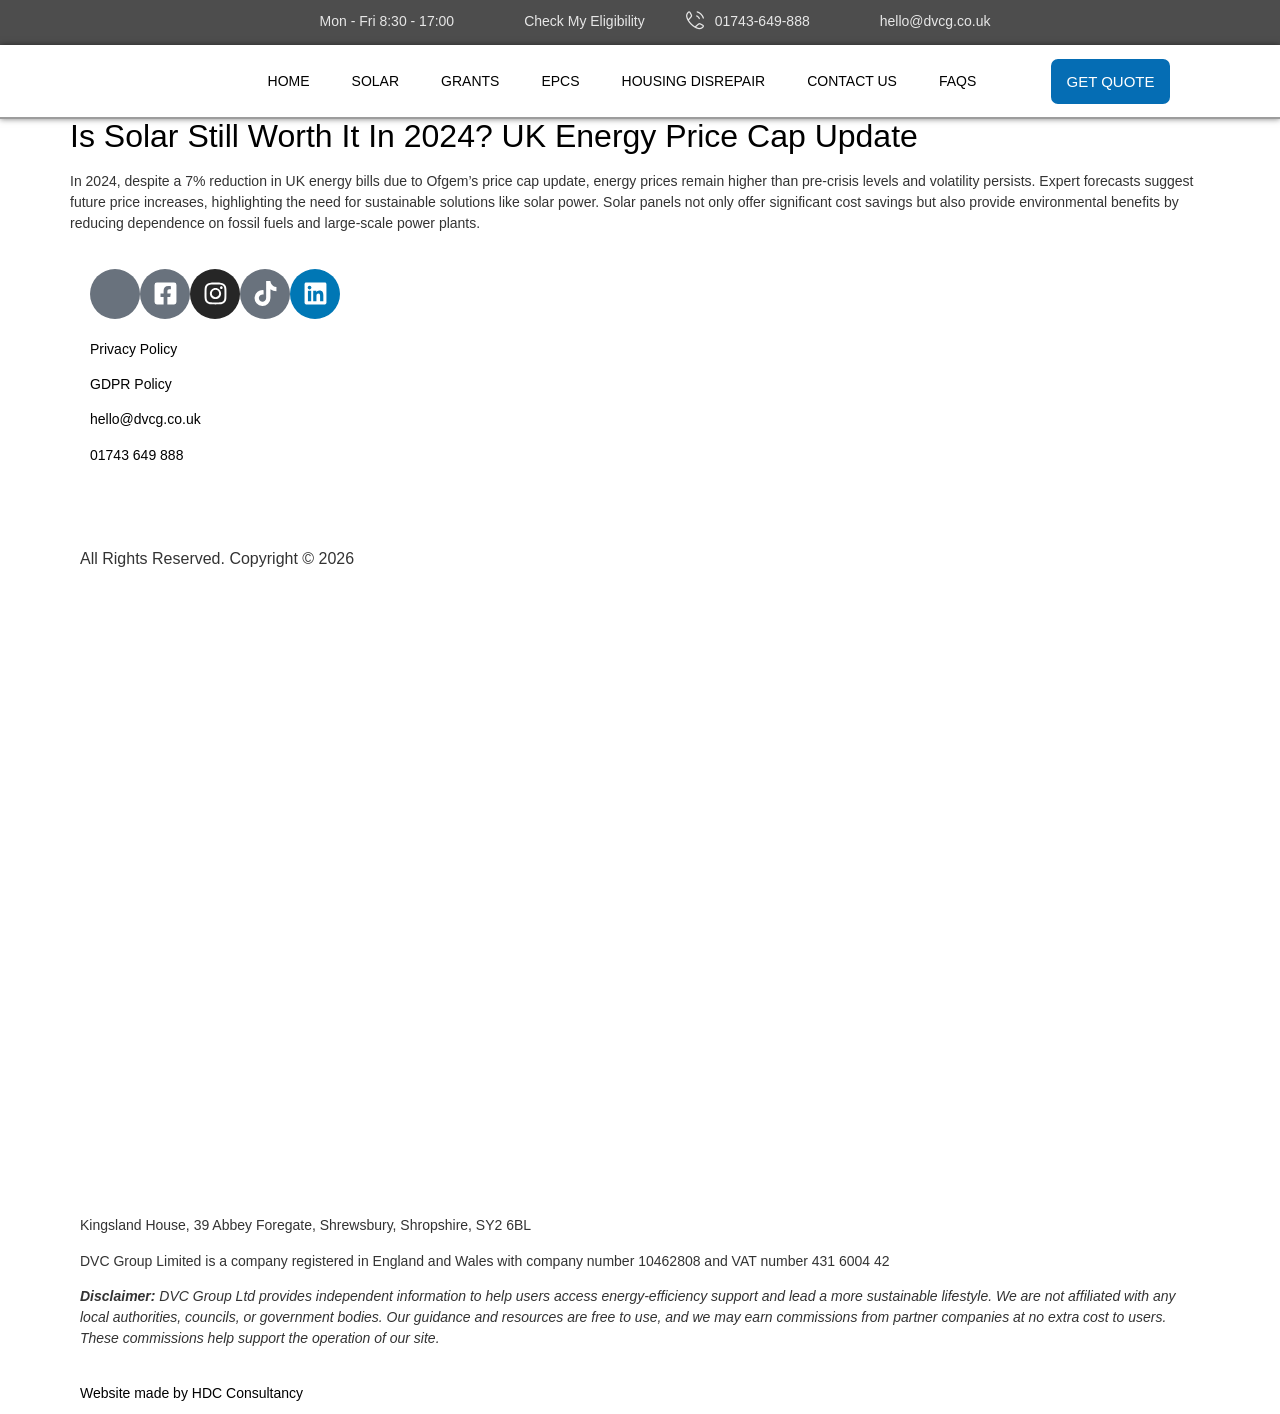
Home (289, 81)
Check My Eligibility (584, 21)
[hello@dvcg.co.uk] (860, 20)
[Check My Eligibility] (504, 20)
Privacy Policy (133, 349)
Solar (375, 81)
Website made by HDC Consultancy (191, 1393)
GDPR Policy (131, 384)
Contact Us (852, 81)
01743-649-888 (762, 21)
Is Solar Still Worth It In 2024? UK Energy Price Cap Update (494, 136)
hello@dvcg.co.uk (935, 21)
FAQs (957, 81)
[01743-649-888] (695, 20)
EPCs (560, 81)
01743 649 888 (136, 455)
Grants (470, 81)
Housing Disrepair (694, 81)
